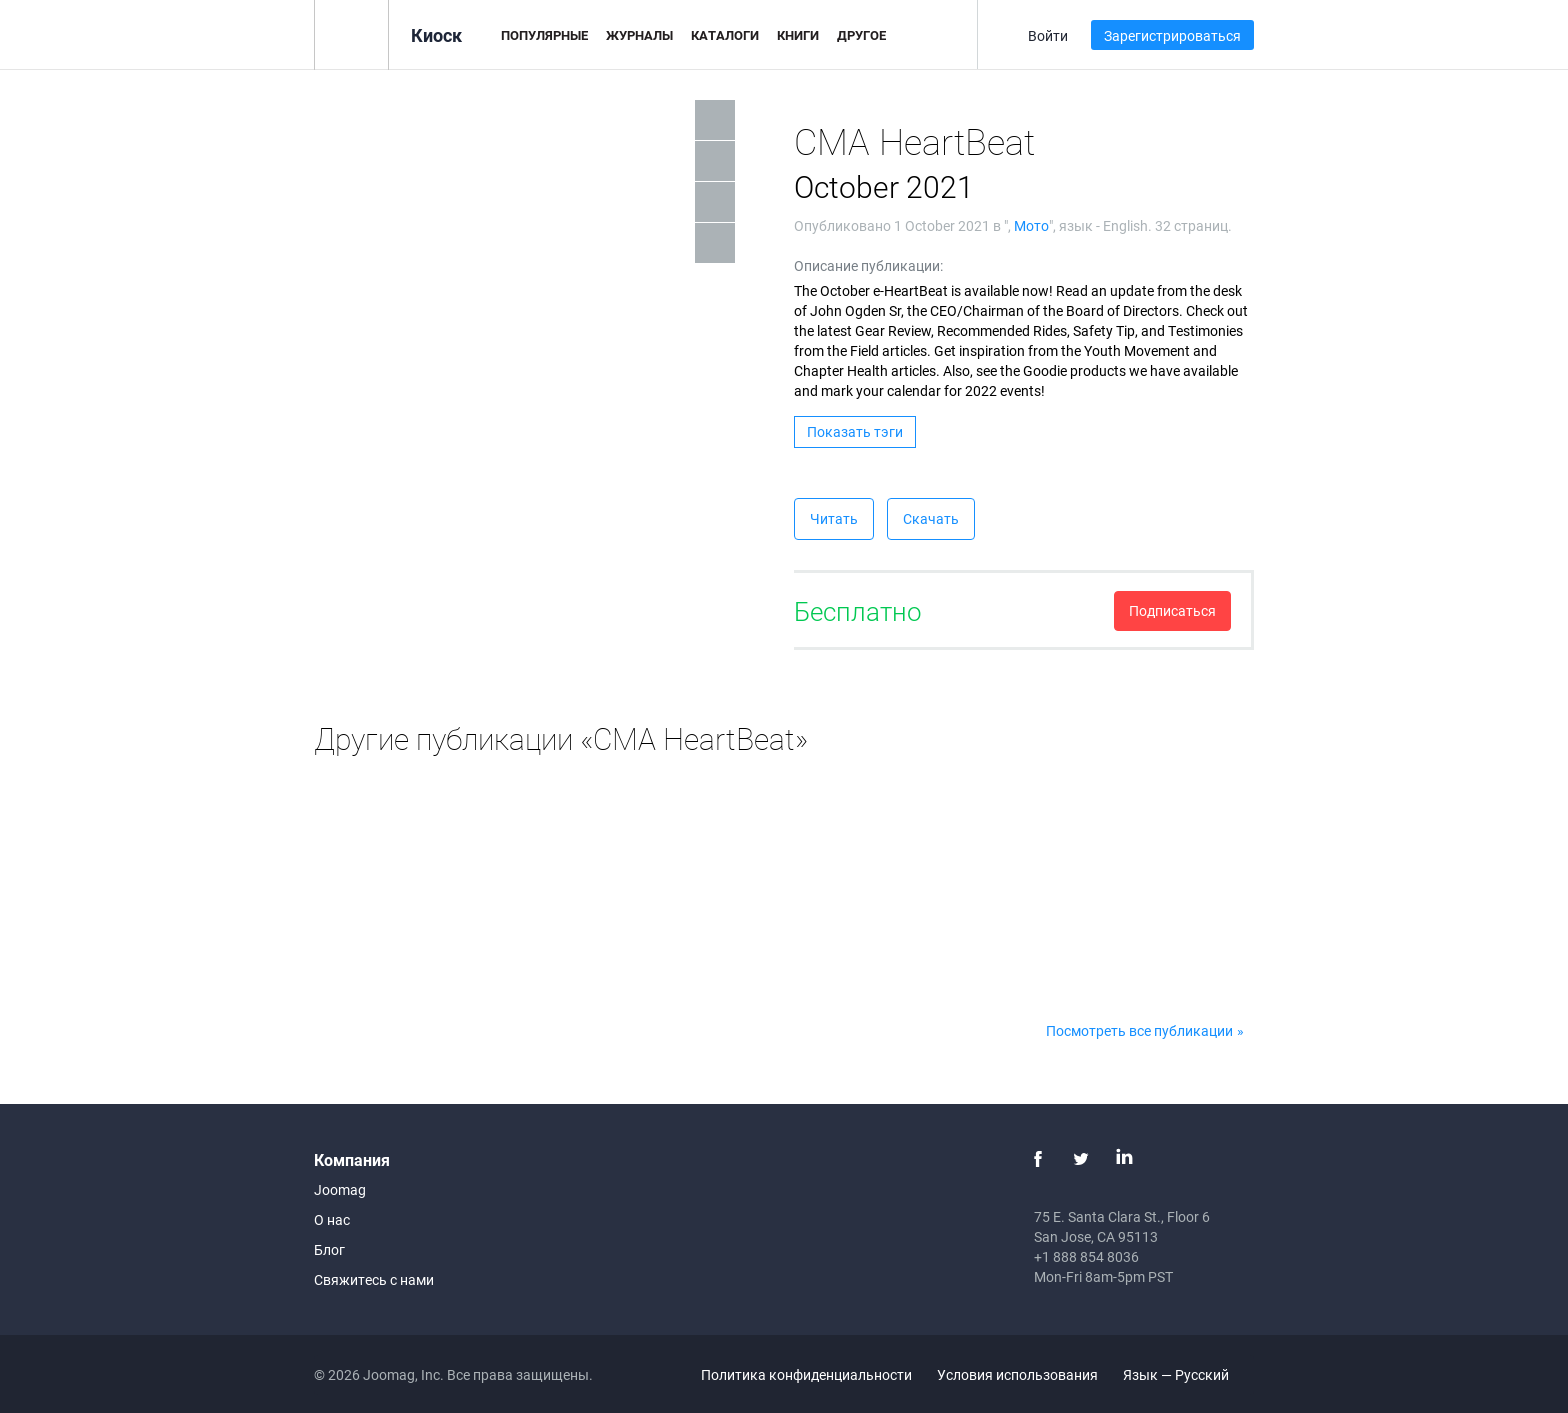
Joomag (340, 1189)
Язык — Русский (1187, 1374)
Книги (798, 35)
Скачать (931, 518)
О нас (332, 1219)
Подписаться (1172, 610)
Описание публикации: (868, 265)
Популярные (544, 35)
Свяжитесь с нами (374, 1279)
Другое (861, 35)
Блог (329, 1249)
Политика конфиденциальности (806, 1374)
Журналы (639, 35)
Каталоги (725, 35)
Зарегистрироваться (1172, 35)
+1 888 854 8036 (1086, 1256)
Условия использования (1017, 1374)
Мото (1031, 225)
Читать (834, 518)
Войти (1048, 35)
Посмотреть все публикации (1139, 1030)
